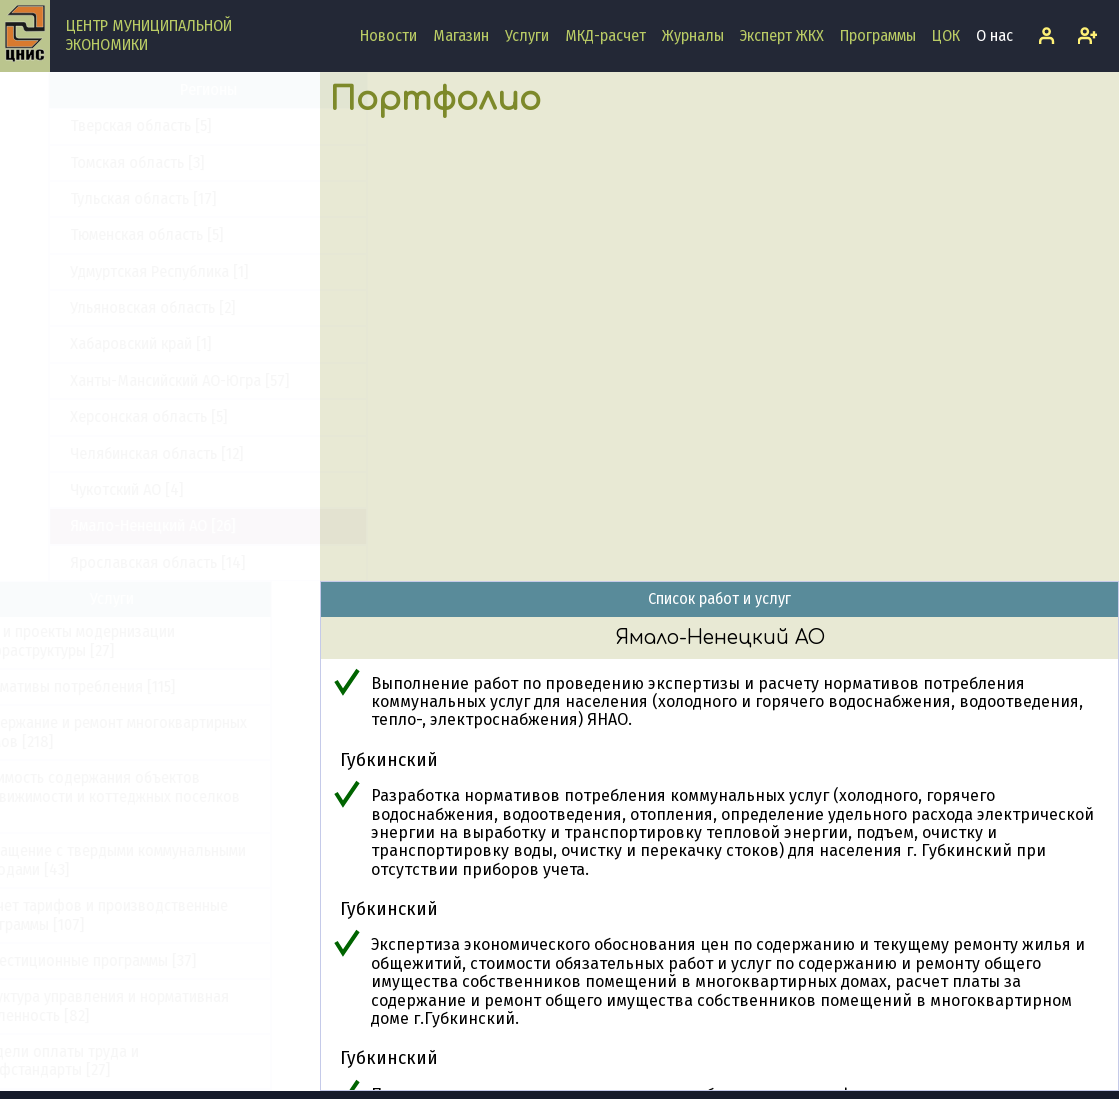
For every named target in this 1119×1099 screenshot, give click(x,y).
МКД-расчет (605, 35)
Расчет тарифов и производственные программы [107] (149, 914)
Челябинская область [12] (108, 453)
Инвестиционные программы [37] (133, 960)
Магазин (461, 35)
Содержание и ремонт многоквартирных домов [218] (158, 731)
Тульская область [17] (95, 198)
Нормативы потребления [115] (122, 686)
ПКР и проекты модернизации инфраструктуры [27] (122, 640)
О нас (994, 35)
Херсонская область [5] (100, 416)
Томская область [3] (89, 162)
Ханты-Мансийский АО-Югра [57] (131, 380)
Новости (388, 35)
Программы (878, 35)
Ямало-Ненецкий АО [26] (104, 525)
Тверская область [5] (92, 125)
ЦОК (946, 35)
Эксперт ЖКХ (782, 35)
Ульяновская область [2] (104, 307)
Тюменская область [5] (98, 234)
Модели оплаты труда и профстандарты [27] (104, 1060)
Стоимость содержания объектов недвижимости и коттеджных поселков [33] (155, 796)
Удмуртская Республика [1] (111, 271)
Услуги (527, 35)
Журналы (693, 35)
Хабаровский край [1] (92, 343)
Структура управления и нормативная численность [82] (149, 1005)
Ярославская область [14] (109, 562)
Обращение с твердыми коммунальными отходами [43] (158, 859)
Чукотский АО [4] (78, 489)
